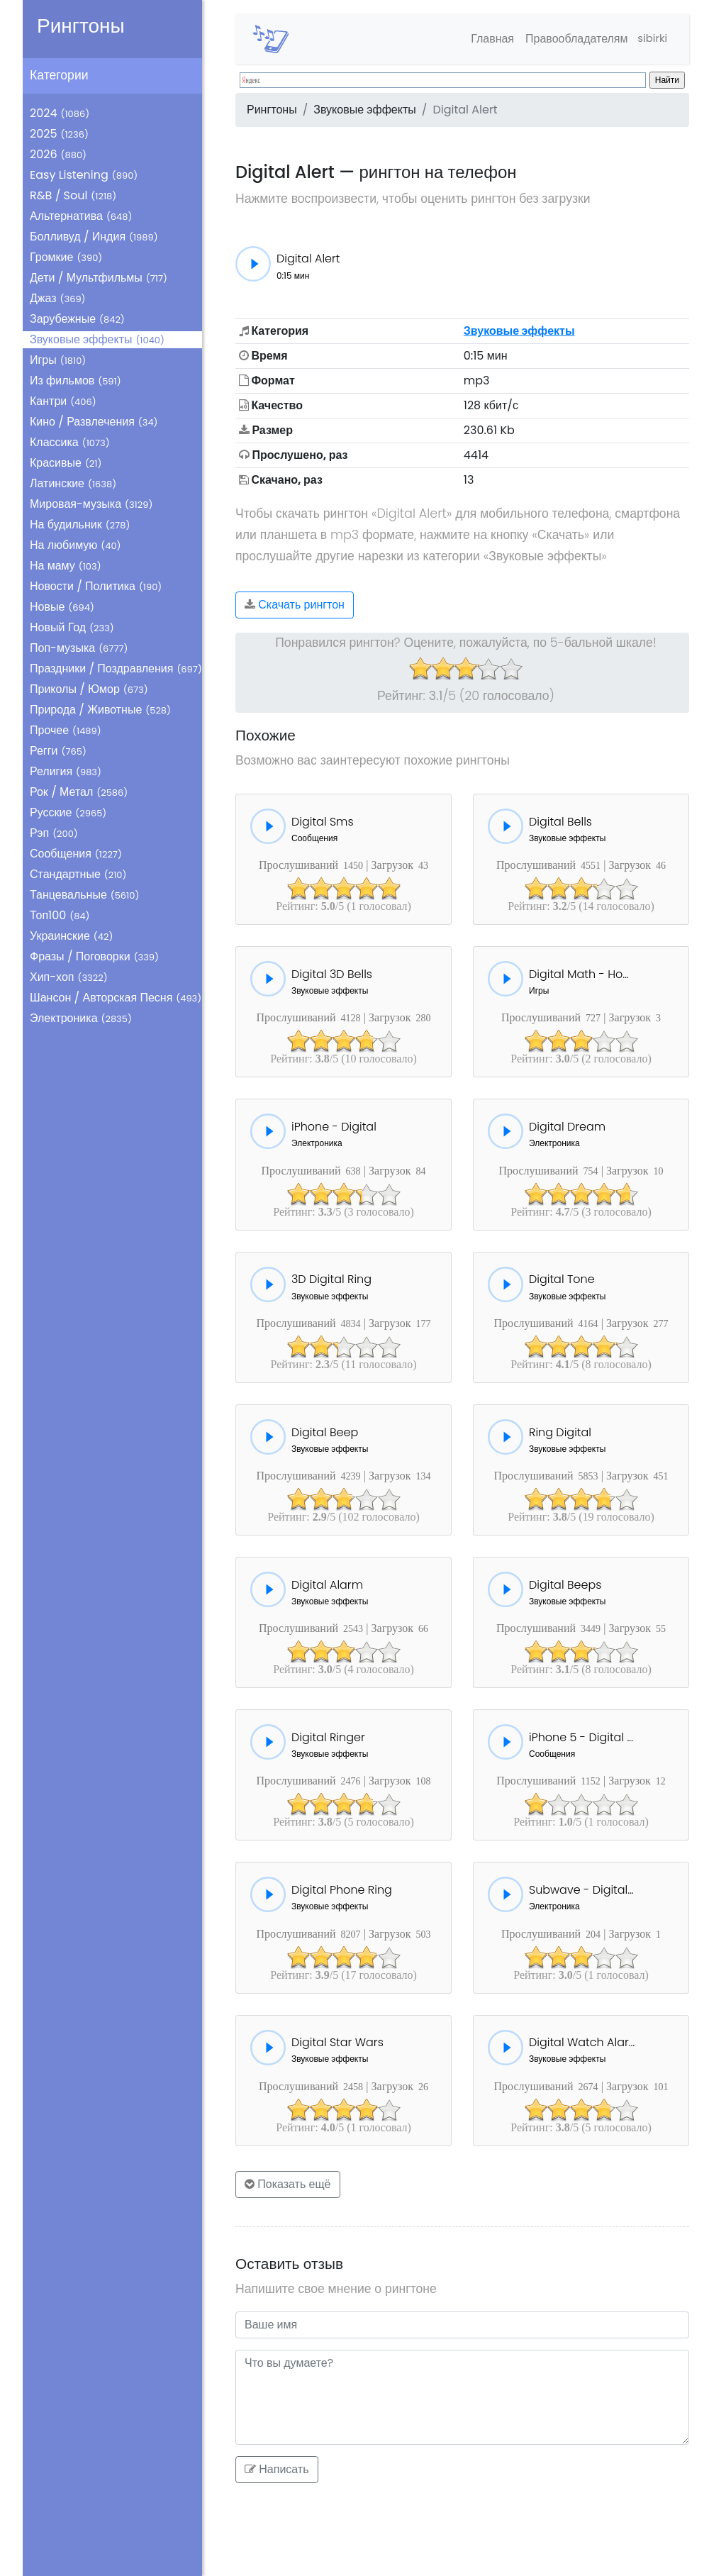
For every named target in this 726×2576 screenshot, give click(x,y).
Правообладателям (571, 38)
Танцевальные (84, 895)
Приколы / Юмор (89, 689)
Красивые (65, 463)
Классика (70, 442)
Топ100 (60, 915)
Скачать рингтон (295, 604)
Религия (65, 771)
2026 (58, 154)
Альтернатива (81, 216)
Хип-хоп (69, 977)
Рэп (54, 833)
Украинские (71, 936)
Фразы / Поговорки (94, 956)
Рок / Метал (79, 792)
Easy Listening (84, 175)
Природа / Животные (100, 709)
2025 (59, 134)
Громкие (66, 257)
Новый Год (72, 627)
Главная (486, 38)
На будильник (80, 524)
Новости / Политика (96, 586)
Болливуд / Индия (94, 236)
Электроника (81, 1018)
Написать (277, 2469)
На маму (65, 565)
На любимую (75, 545)
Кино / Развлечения (94, 421)
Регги (58, 751)
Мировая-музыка (91, 504)
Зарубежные (77, 319)
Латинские (73, 483)
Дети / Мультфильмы (98, 278)
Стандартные (78, 874)
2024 (59, 113)
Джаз (58, 298)
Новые (62, 607)
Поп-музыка (79, 648)
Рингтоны (81, 26)
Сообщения (76, 853)
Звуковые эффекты (97, 339)
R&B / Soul (73, 195)
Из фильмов (75, 380)
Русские (68, 812)
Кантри (63, 401)
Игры (58, 360)
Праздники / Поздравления (116, 668)
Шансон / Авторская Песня (115, 997)
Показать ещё (288, 2184)
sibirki (650, 38)
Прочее (65, 730)
